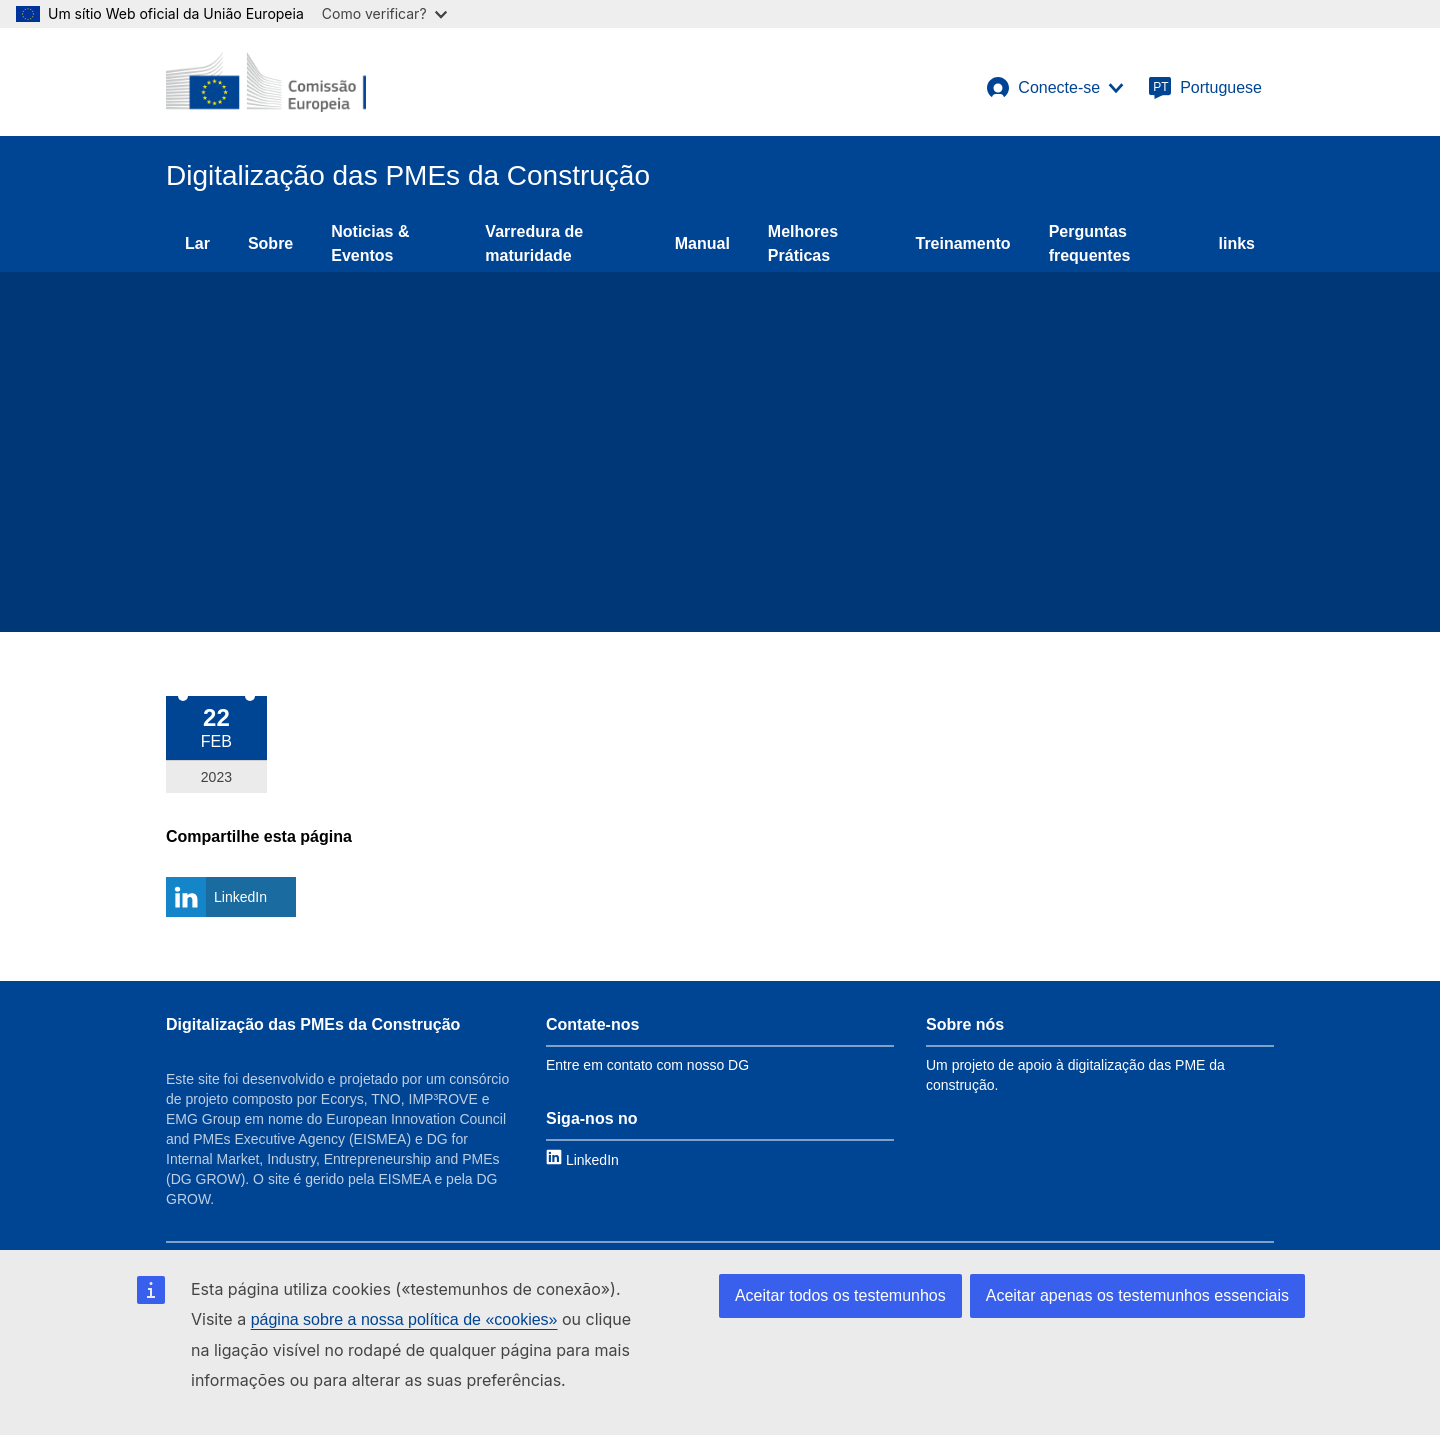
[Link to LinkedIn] (582, 1159)
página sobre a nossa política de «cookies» (404, 1319)
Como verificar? (384, 13)
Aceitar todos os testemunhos (840, 1295)
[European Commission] (266, 82)
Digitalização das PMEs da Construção (313, 1024)
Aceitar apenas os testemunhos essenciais (1137, 1295)
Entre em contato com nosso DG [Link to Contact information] (647, 1065)
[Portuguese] (1205, 88)
